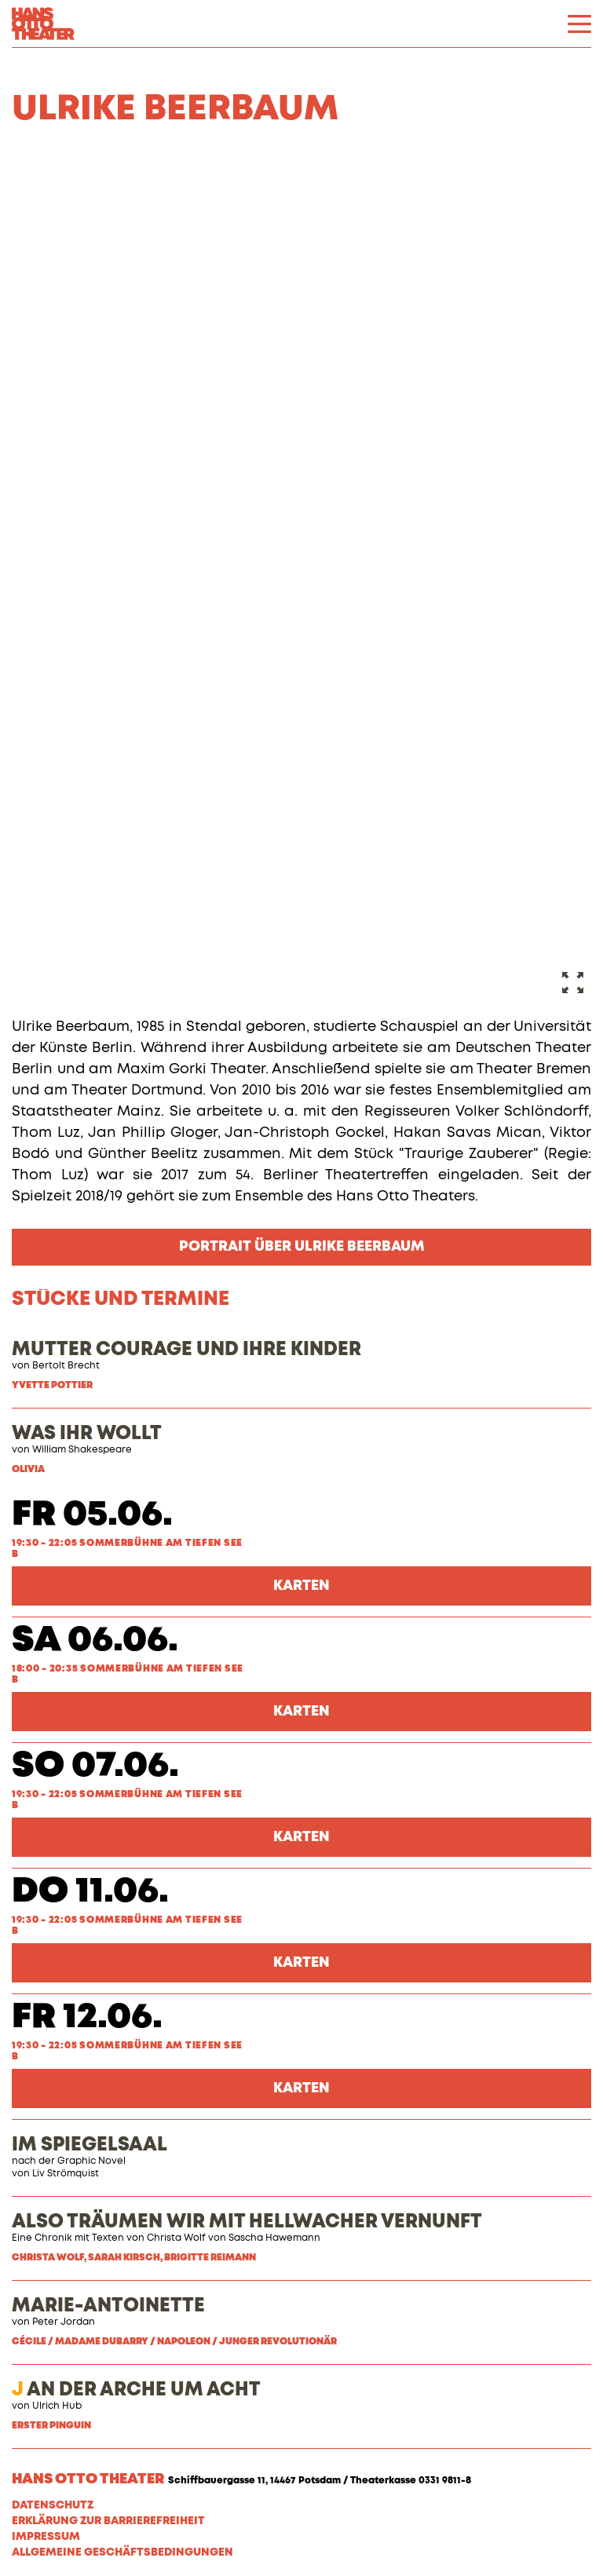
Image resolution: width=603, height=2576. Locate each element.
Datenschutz (52, 2505)
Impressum (46, 2536)
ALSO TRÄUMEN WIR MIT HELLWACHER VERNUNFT (247, 2221)
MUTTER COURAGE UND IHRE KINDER (186, 1349)
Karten (301, 1586)
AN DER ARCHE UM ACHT (136, 2390)
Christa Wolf (176, 2238)
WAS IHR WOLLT (87, 1433)
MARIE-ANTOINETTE (108, 2305)
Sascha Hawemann (274, 2238)
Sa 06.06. (95, 1640)
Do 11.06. (90, 1891)
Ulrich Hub (57, 2406)
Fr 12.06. (87, 2017)
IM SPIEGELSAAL (89, 2145)
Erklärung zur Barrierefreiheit (108, 2521)
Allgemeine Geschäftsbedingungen (122, 2552)
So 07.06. (95, 1766)
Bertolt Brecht (66, 1366)
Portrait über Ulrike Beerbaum (302, 1247)
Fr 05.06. (92, 1515)
